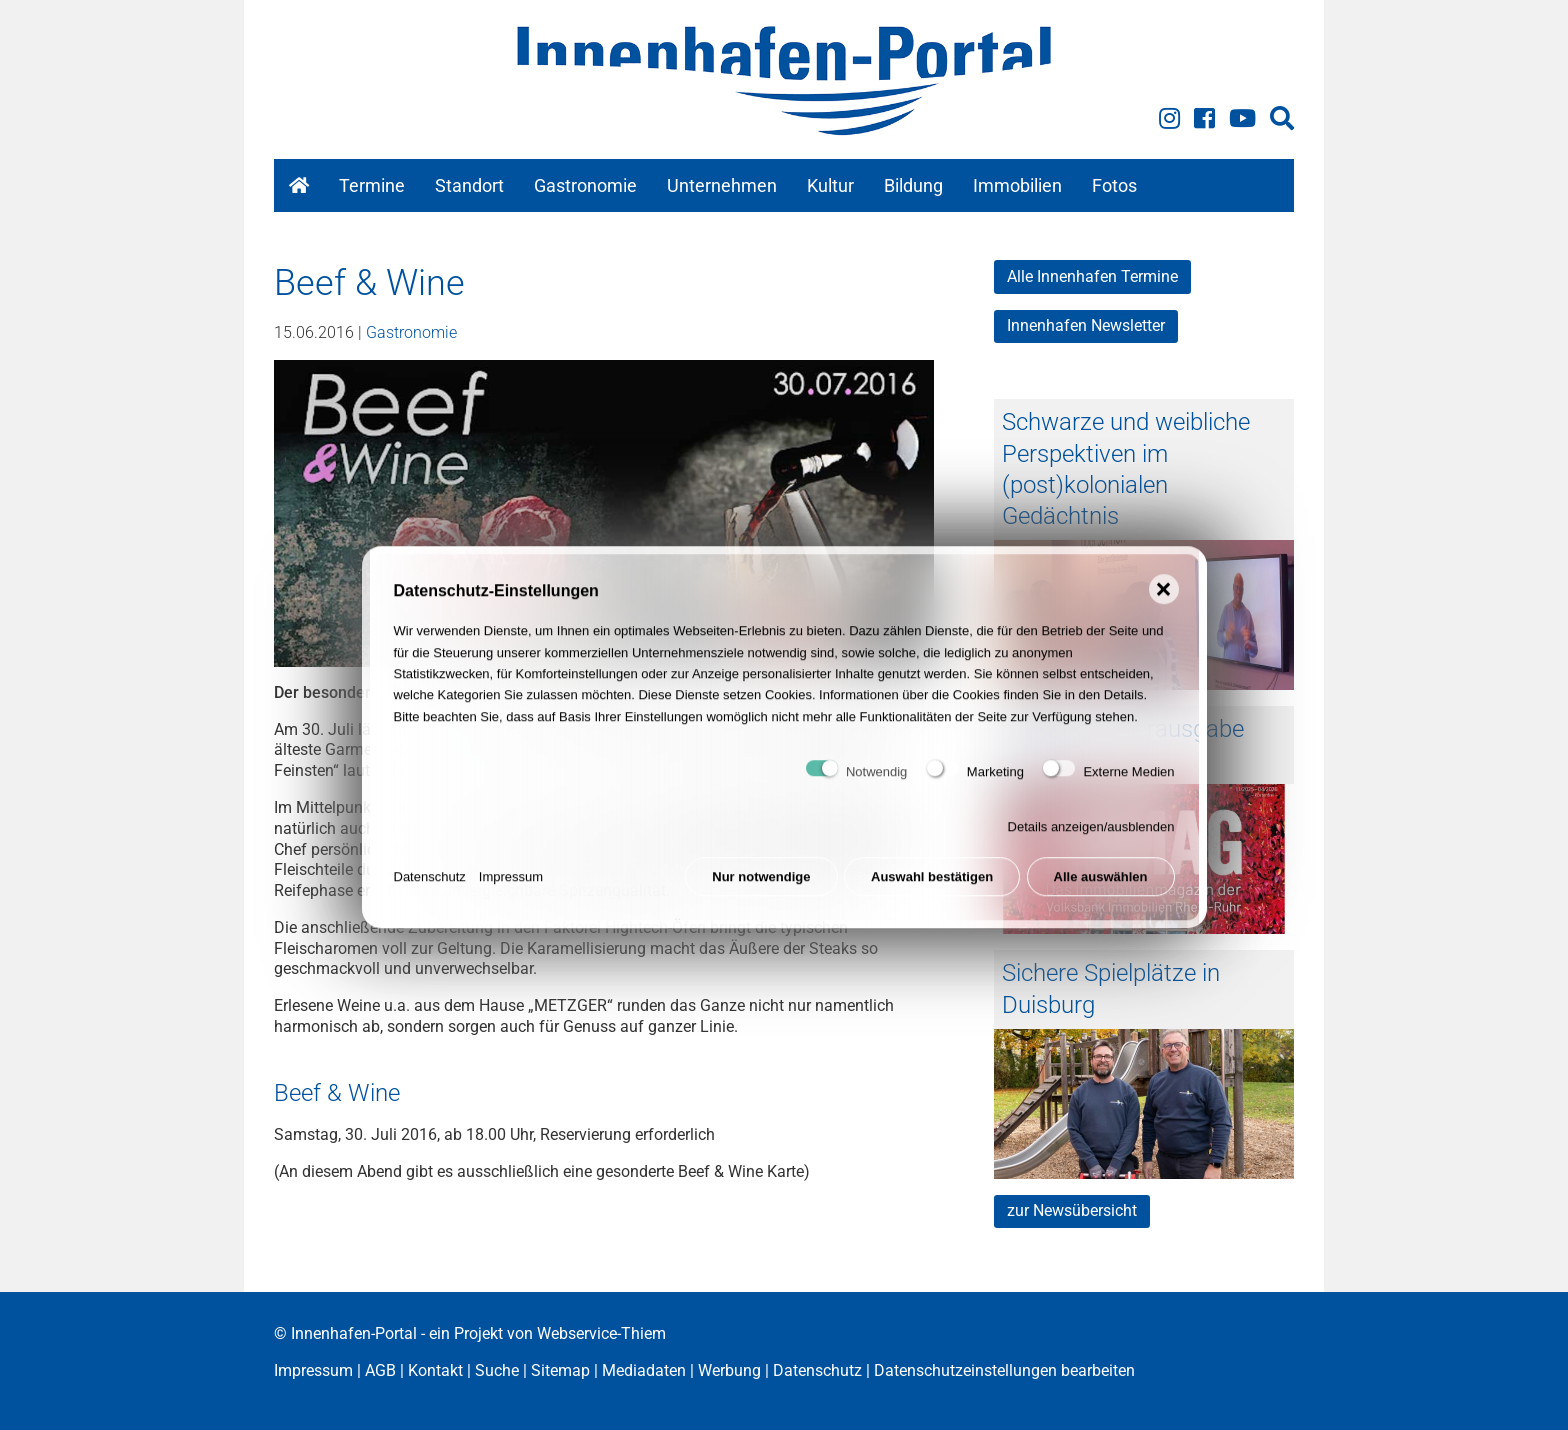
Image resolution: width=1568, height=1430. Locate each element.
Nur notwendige (761, 894)
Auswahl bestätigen (932, 894)
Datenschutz (430, 894)
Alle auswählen (1101, 894)
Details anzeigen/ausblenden (1091, 844)
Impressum (511, 894)
